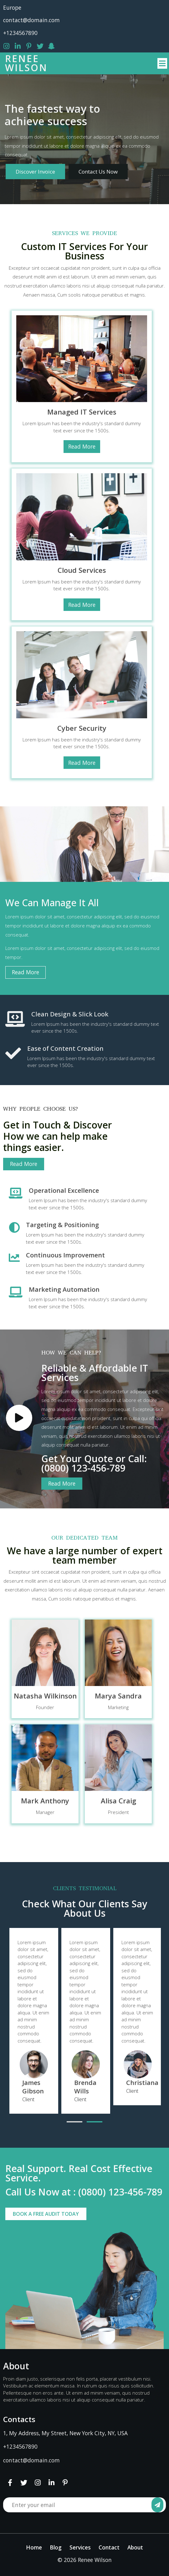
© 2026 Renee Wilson (85, 2560)
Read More (81, 446)
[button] (74, 2122)
